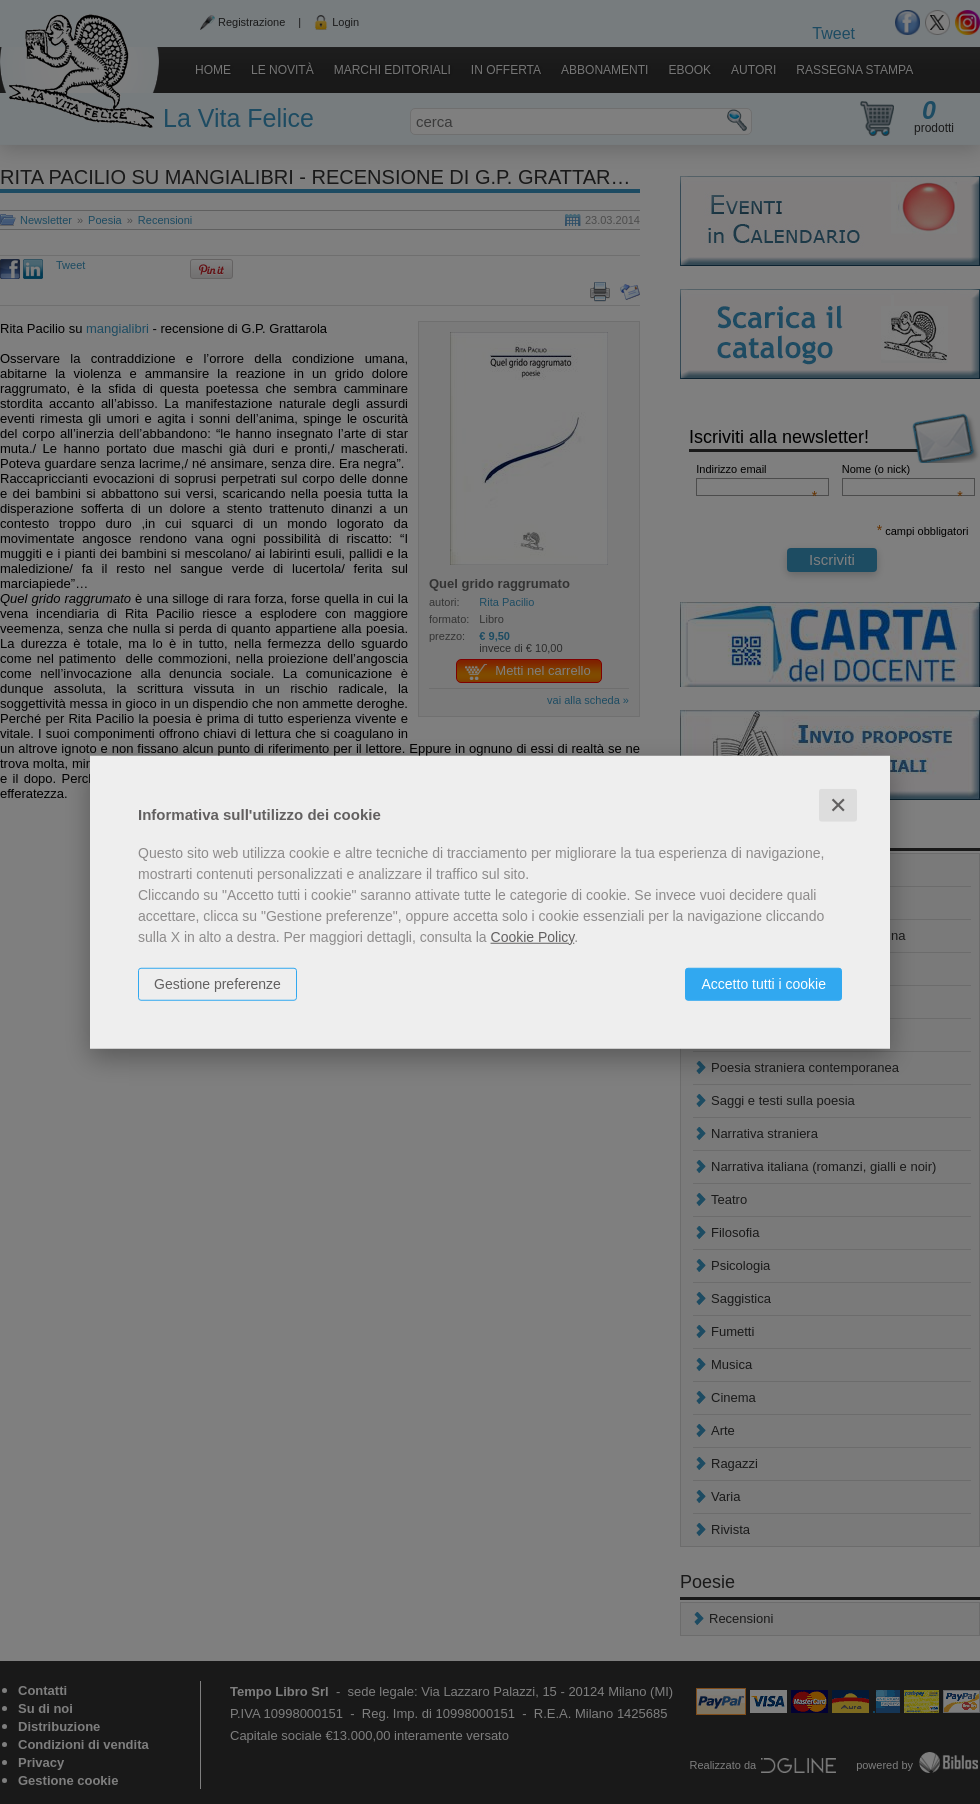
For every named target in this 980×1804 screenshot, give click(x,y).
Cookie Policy (533, 936)
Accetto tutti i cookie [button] (763, 983)
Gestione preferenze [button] (217, 983)
